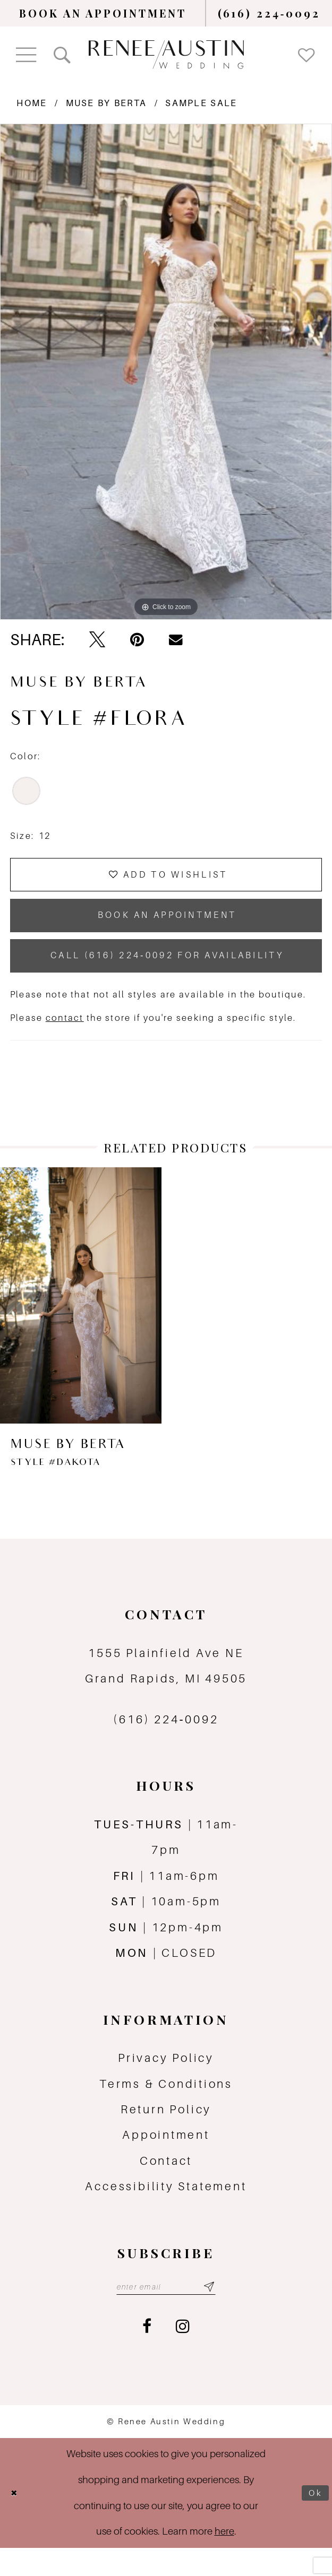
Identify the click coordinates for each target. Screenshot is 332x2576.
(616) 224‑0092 (165, 1743)
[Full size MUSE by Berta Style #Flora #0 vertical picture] (166, 372)
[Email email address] (165, 2313)
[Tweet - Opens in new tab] (97, 639)
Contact (166, 2184)
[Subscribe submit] (218, 2313)
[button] (26, 55)
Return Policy (166, 2133)
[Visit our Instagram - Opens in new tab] (183, 2354)
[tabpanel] (166, 372)
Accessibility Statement (165, 2210)
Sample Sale (201, 103)
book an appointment (167, 928)
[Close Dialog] (16, 2520)
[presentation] (80, 1320)
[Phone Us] (269, 13)
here (224, 2559)
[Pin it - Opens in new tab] (137, 639)
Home (31, 103)
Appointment (166, 2159)
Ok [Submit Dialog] (313, 2520)
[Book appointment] (103, 13)
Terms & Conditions (166, 2107)
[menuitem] (103, 13)
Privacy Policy (166, 2082)
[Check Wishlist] (307, 54)
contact (65, 1041)
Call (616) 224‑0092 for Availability (167, 976)
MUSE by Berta (106, 103)
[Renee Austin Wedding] (166, 55)
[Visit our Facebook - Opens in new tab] (146, 2354)
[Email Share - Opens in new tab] (176, 639)
